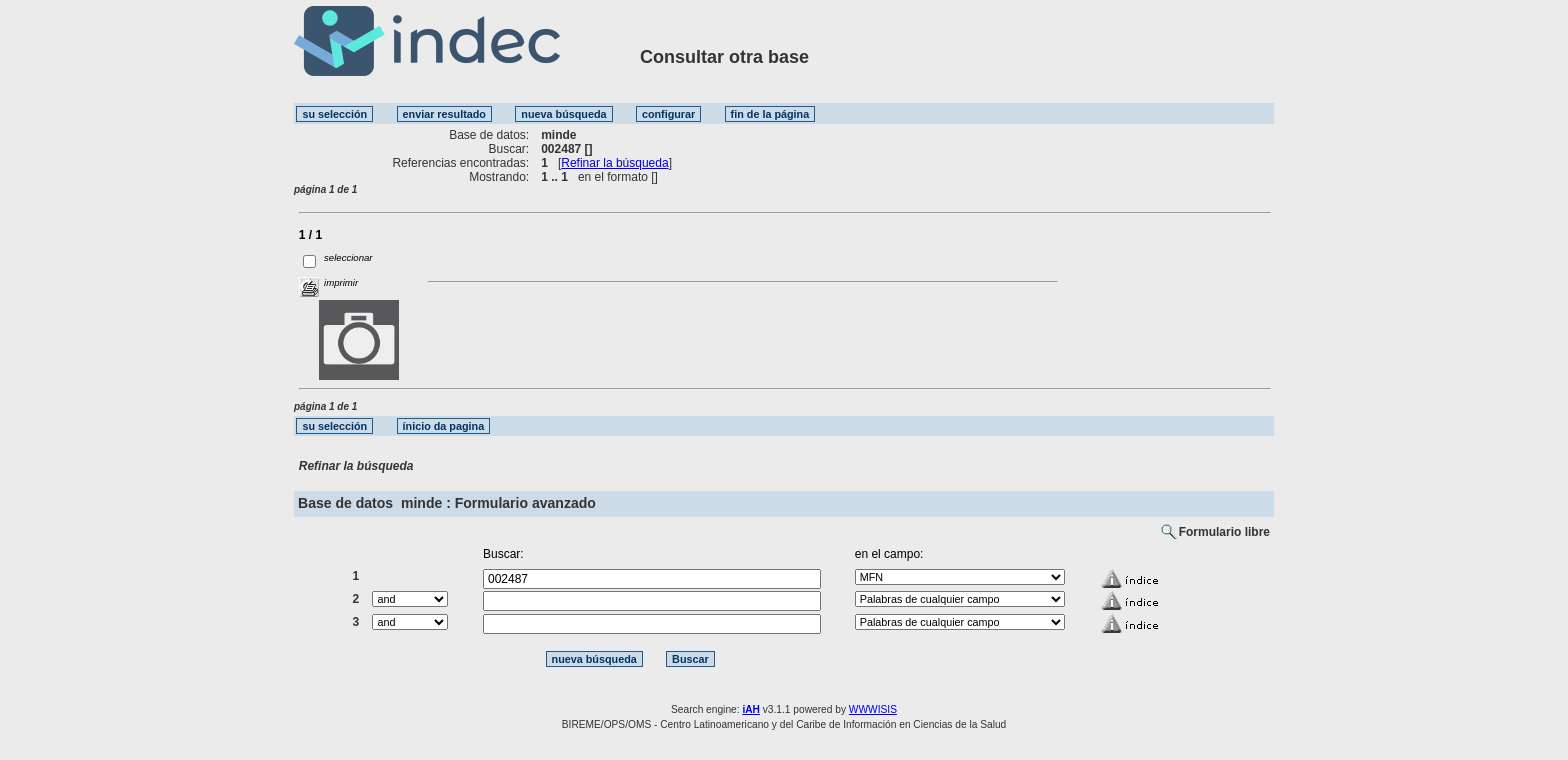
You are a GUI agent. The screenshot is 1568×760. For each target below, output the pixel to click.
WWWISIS (873, 709)
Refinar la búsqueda (614, 163)
